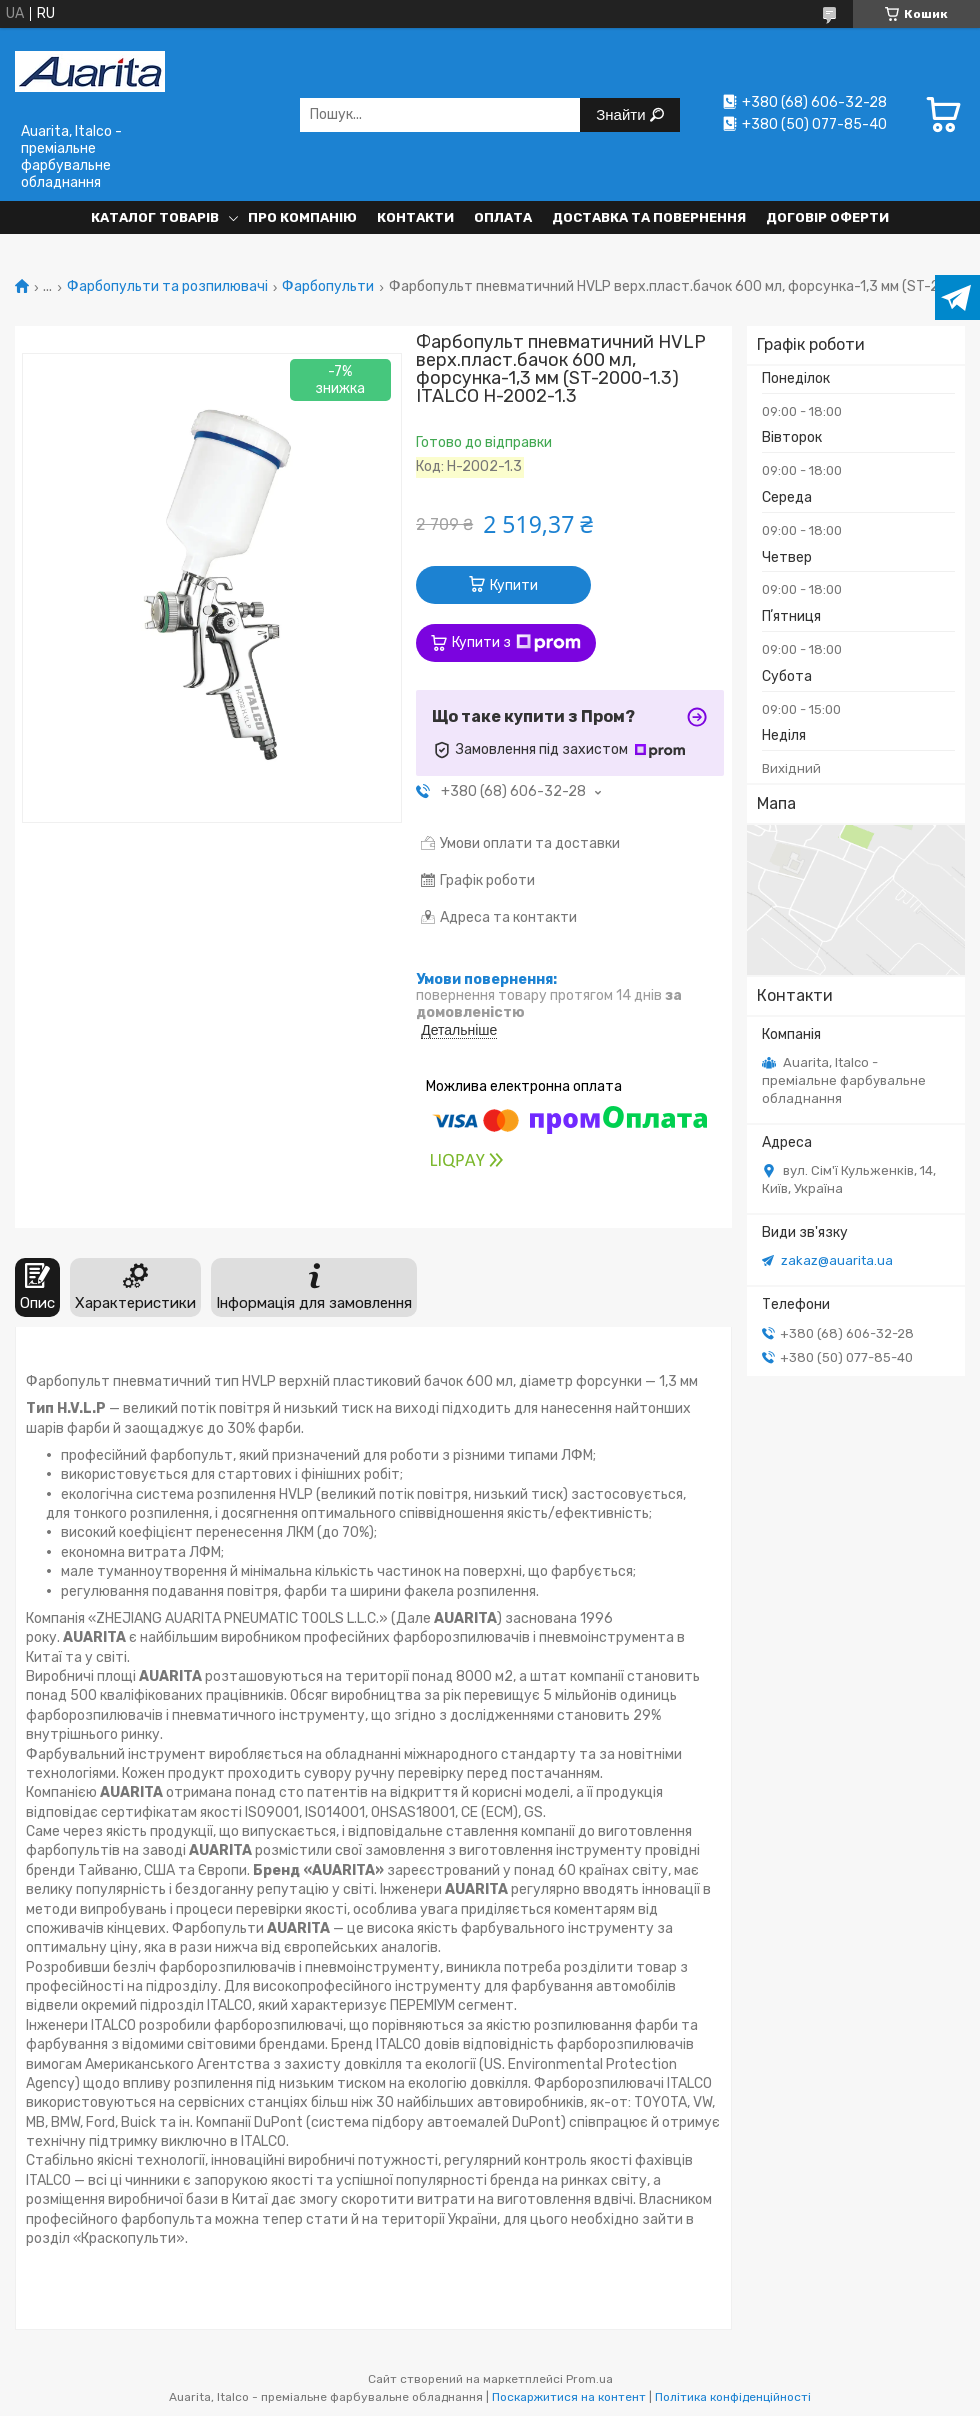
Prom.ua (589, 2379)
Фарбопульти (328, 287)
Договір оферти (827, 217)
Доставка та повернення (649, 217)
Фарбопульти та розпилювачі (167, 287)
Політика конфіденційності (733, 2397)
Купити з (516, 643)
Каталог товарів (155, 217)
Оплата (503, 217)
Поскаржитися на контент (569, 2397)
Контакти (415, 217)
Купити (514, 585)
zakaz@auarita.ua (837, 1260)
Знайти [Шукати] (622, 114)
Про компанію (302, 217)
